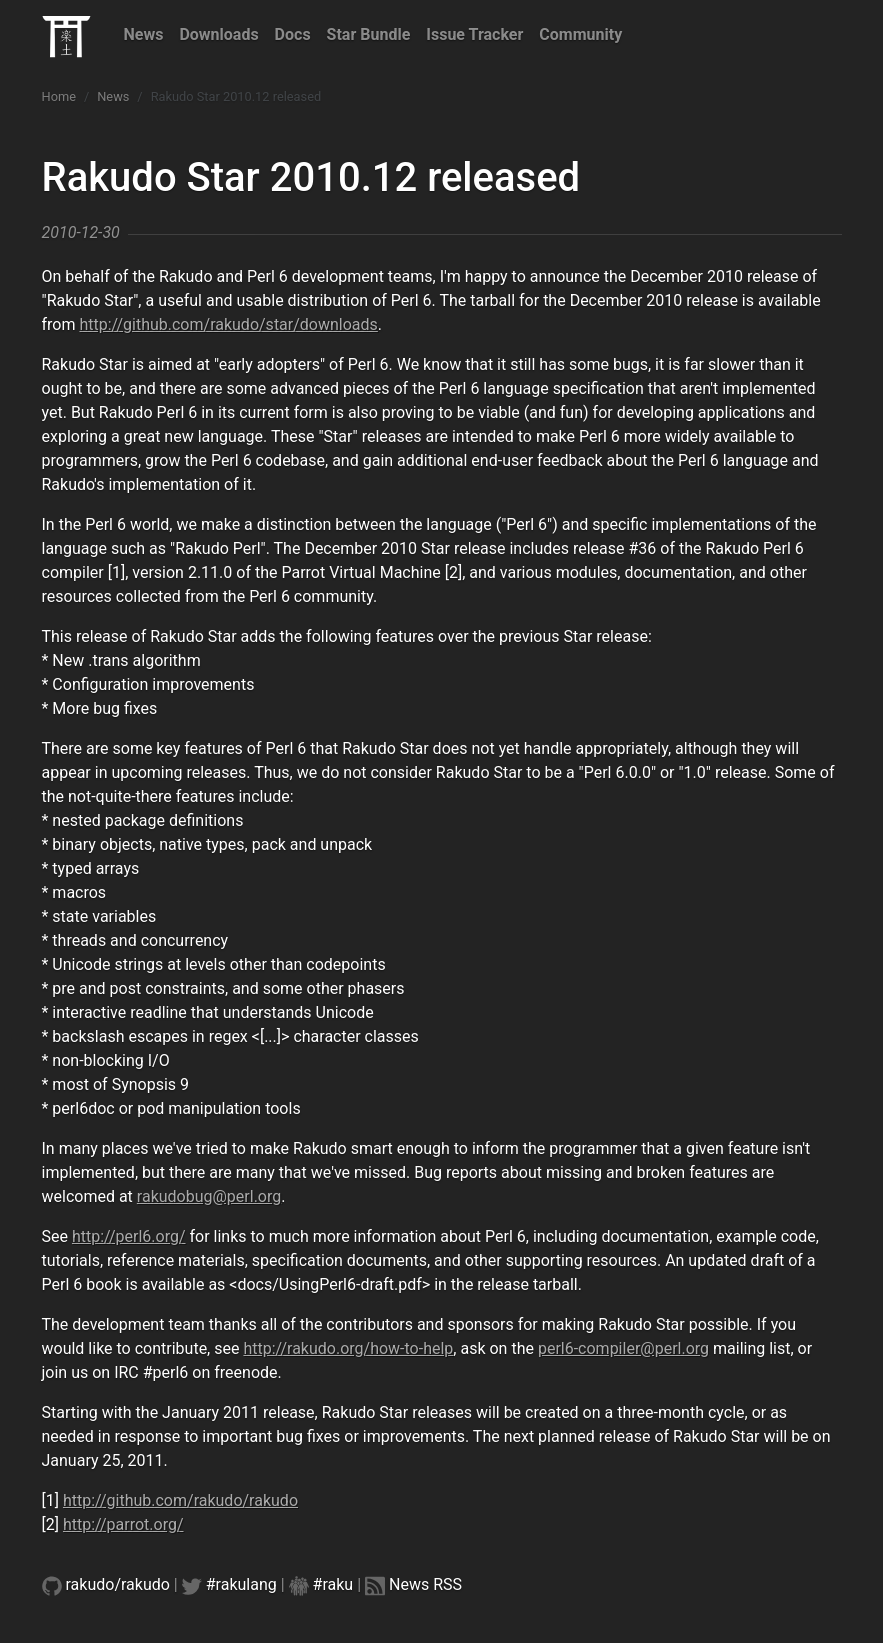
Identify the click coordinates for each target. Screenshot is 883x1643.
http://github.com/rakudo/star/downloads (228, 324)
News (144, 34)
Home (59, 96)
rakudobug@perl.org (209, 1196)
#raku (333, 1584)
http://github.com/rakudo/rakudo (180, 1500)
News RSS (425, 1584)
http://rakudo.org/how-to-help (348, 1348)
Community (580, 34)
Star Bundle (369, 34)
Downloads (218, 34)
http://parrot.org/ (123, 1524)
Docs (293, 34)
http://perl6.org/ (129, 1236)
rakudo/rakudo (118, 1584)
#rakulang (241, 1584)
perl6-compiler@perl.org (623, 1348)
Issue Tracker (474, 34)
